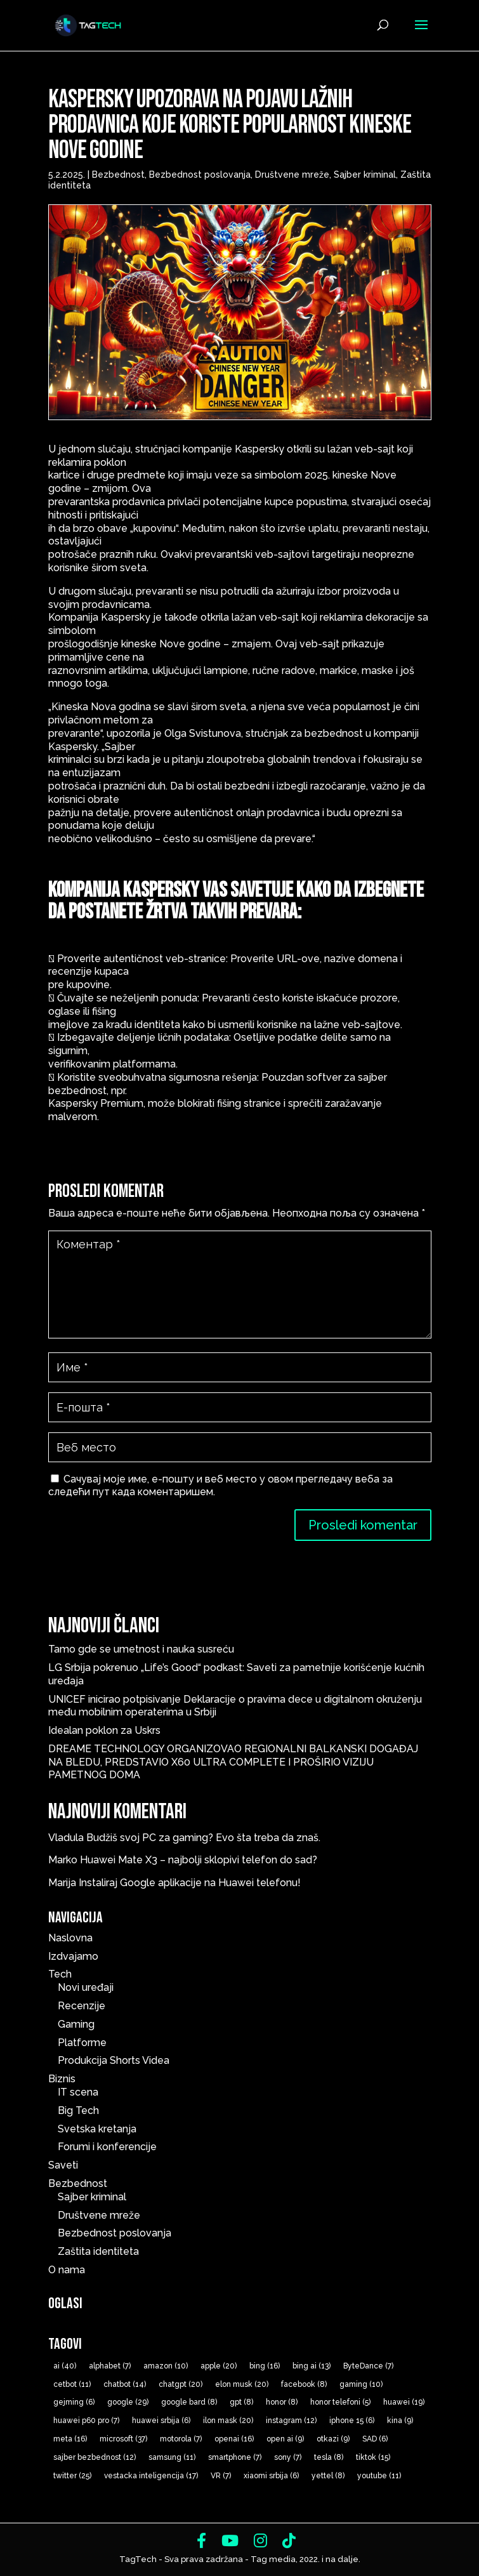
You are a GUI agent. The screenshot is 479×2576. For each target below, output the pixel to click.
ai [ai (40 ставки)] (64, 2365)
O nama (66, 2270)
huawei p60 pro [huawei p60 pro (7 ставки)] (86, 2420)
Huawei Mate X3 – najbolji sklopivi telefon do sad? (198, 1860)
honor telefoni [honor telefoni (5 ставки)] (340, 2402)
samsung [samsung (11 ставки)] (171, 2457)
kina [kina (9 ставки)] (400, 2420)
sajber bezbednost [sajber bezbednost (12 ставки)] (94, 2457)
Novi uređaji (86, 1987)
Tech (60, 1974)
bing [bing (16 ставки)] (264, 2365)
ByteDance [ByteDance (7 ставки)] (368, 2365)
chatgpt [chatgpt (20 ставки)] (180, 2384)
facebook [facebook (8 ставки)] (304, 2384)
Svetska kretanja (97, 2129)
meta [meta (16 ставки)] (70, 2438)
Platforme (82, 2043)
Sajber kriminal (365, 174)
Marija (62, 1883)
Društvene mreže (292, 174)
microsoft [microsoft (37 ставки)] (123, 2438)
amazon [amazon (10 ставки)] (165, 2365)
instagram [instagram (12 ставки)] (291, 2420)
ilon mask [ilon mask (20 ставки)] (228, 2420)
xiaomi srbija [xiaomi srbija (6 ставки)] (271, 2475)
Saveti (63, 2165)
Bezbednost (118, 174)
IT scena (78, 2092)
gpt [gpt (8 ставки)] (241, 2402)
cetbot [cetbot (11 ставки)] (72, 2384)
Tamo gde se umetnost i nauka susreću (141, 1649)
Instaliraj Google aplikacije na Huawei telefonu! (190, 1883)
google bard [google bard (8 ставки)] (189, 2402)
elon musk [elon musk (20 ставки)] (241, 2384)
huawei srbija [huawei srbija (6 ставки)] (161, 2420)
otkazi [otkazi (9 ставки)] (333, 2438)
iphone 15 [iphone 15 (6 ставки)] (351, 2420)
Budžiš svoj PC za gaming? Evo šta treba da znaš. (203, 1838)
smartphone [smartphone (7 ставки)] (234, 2457)
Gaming (76, 2024)
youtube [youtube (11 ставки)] (379, 2475)
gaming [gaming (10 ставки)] (361, 2384)
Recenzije (81, 2006)
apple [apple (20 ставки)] (218, 2365)
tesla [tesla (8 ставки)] (328, 2457)
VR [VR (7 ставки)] (221, 2475)
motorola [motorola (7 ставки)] (181, 2438)
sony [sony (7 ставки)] (287, 2457)
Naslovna (70, 1938)
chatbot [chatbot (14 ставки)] (124, 2384)
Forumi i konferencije (107, 2147)
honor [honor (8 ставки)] (282, 2402)
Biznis (61, 2079)
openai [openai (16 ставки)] (234, 2438)
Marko (62, 1860)
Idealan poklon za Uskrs (104, 1730)
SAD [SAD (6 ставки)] (375, 2438)
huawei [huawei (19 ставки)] (403, 2402)
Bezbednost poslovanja (200, 174)
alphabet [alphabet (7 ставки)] (110, 2365)
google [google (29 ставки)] (127, 2402)
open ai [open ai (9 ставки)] (285, 2438)
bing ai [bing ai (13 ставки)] (311, 2365)
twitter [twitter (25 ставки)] (72, 2475)
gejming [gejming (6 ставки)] (74, 2402)
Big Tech (78, 2110)
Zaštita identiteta (98, 2251)
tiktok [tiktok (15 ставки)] (373, 2457)
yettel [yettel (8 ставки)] (328, 2475)
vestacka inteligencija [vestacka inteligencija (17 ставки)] (151, 2475)
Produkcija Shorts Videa (113, 2060)
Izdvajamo (73, 1956)
